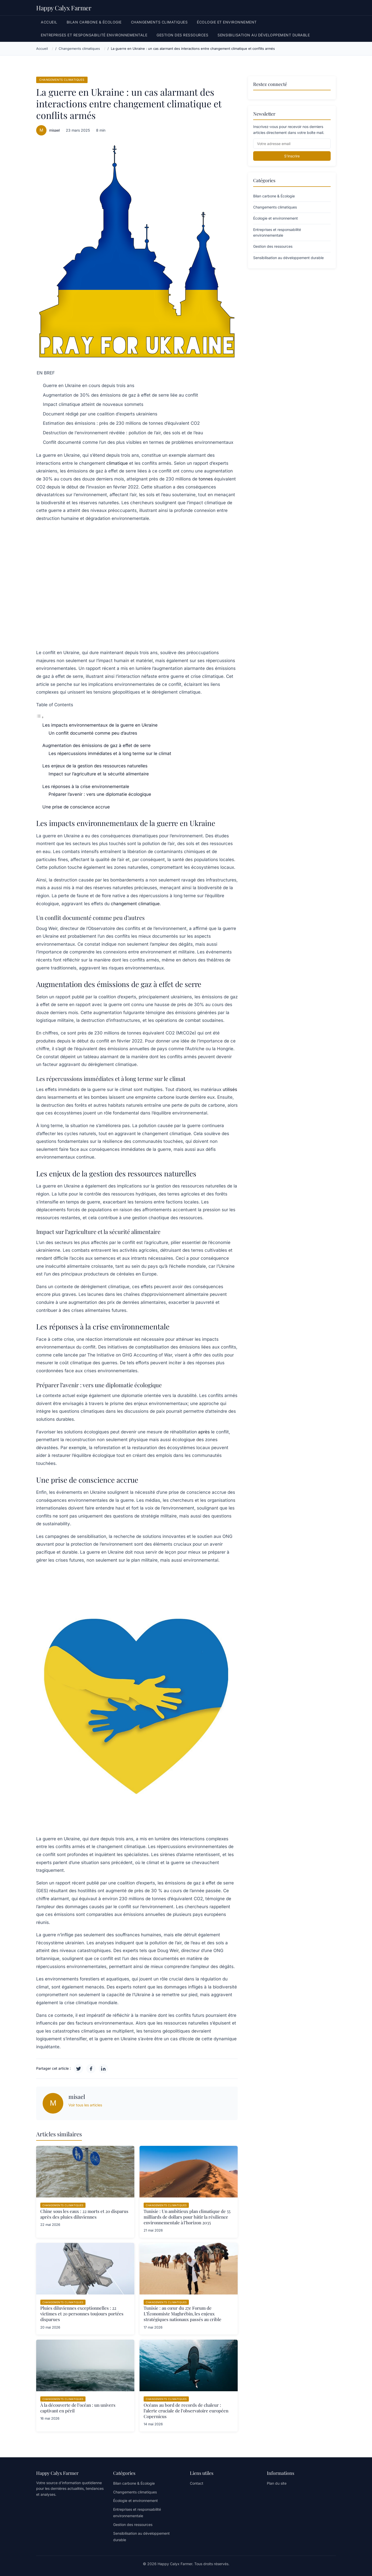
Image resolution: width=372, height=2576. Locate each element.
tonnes (206, 479)
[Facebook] (91, 2068)
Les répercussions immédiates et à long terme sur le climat (110, 753)
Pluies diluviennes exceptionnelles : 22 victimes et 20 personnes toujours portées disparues (81, 2313)
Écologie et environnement (227, 22)
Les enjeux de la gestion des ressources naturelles (95, 765)
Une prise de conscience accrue (76, 806)
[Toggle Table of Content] (40, 717)
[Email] (292, 144)
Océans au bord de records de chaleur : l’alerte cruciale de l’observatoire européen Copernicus (186, 2410)
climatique (117, 463)
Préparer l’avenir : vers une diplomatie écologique (100, 794)
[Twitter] (78, 2068)
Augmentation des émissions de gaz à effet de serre (96, 745)
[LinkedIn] (103, 2068)
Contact (196, 2483)
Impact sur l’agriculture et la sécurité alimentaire (99, 773)
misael (54, 130)
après (204, 1431)
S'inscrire (292, 156)
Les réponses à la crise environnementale (85, 786)
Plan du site (276, 2483)
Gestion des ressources (182, 35)
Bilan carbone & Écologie (94, 22)
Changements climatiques (159, 22)
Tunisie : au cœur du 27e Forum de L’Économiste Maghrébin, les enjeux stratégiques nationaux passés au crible (182, 2313)
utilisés (230, 1089)
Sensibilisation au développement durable (264, 35)
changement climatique (135, 903)
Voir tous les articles (85, 2105)
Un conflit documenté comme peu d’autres (93, 733)
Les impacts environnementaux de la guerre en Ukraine (100, 725)
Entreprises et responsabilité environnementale (94, 35)
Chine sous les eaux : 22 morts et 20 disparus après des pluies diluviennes (84, 2214)
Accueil (49, 22)
